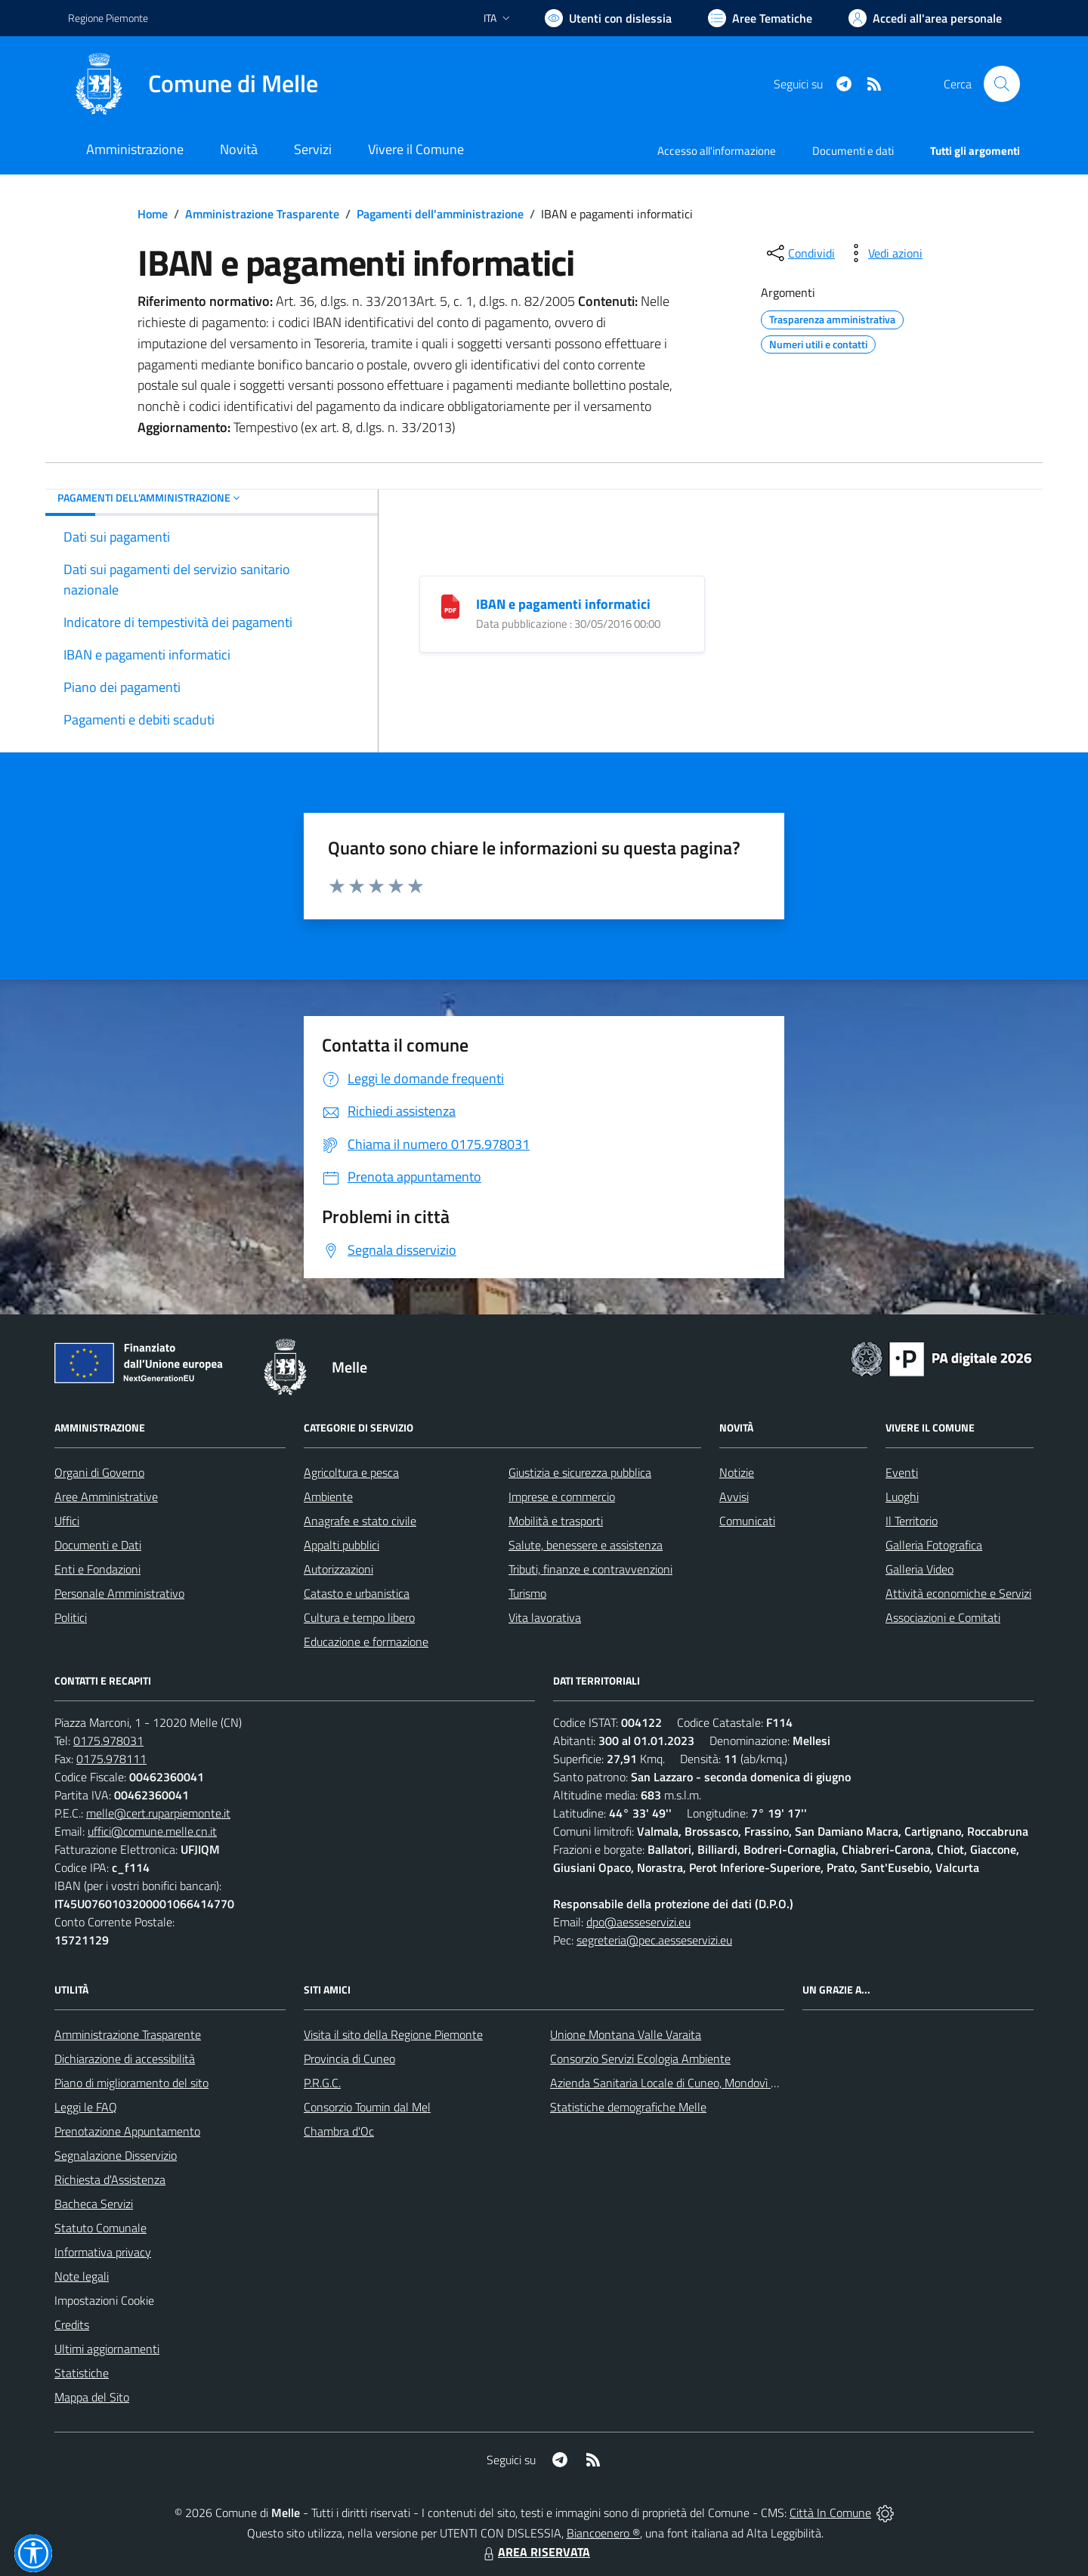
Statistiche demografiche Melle (628, 2107)
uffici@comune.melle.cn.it (152, 1831)
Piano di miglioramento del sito (131, 2083)
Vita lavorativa (544, 1617)
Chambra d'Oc (339, 2131)
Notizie (736, 1472)
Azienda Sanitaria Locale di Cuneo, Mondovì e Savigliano (690, 2083)
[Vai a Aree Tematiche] (760, 18)
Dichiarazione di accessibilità (124, 2058)
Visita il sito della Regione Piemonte (393, 2034)
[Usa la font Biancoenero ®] (608, 18)
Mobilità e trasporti (555, 1521)
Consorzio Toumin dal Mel (367, 2107)
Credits (71, 2324)
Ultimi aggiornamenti (106, 2349)
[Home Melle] (193, 84)
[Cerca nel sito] (1002, 84)
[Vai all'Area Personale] (925, 18)
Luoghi (902, 1496)
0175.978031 (108, 1740)
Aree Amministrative (106, 1496)
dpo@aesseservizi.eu (638, 1922)
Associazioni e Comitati (943, 1617)
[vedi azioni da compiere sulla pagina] (883, 253)
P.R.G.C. (322, 2083)
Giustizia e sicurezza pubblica (579, 1472)
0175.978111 (111, 1759)
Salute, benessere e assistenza (585, 1545)
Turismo (527, 1593)
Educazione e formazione (366, 1641)
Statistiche (81, 2373)
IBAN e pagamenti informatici (563, 604)
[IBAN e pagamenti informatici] (450, 605)
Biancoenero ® (603, 2533)
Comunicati (747, 1521)
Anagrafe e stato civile (360, 1521)
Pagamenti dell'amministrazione (440, 214)
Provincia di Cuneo (349, 2058)
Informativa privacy (102, 2252)
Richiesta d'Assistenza (109, 2179)
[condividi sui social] (799, 253)
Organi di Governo (99, 1472)
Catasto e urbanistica (357, 1593)
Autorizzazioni (338, 1569)
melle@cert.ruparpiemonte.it (158, 1813)
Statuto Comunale (100, 2228)
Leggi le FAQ (85, 2107)
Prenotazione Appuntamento (127, 2131)
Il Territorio (912, 1521)
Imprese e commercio (561, 1496)
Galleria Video (920, 1569)
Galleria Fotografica (934, 1545)
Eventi (902, 1472)
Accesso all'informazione (716, 150)
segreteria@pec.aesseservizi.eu (654, 1940)
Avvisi (734, 1496)
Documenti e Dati (97, 1545)
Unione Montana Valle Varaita (625, 2034)
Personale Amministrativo (119, 1593)
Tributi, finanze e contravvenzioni (590, 1569)
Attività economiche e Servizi (958, 1593)
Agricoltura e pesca (351, 1472)
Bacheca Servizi (93, 2204)
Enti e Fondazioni (97, 1569)
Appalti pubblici (341, 1545)
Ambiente (328, 1496)
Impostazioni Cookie (104, 2300)
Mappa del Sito (91, 2397)
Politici (70, 1617)
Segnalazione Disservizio (115, 2155)
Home (153, 214)
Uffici (66, 1521)
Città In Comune (830, 2512)
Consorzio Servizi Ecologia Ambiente (640, 2058)
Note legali (81, 2276)
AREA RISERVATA (535, 2552)
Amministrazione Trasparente (262, 214)
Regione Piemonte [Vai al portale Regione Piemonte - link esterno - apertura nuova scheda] (108, 18)
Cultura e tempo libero (359, 1617)
